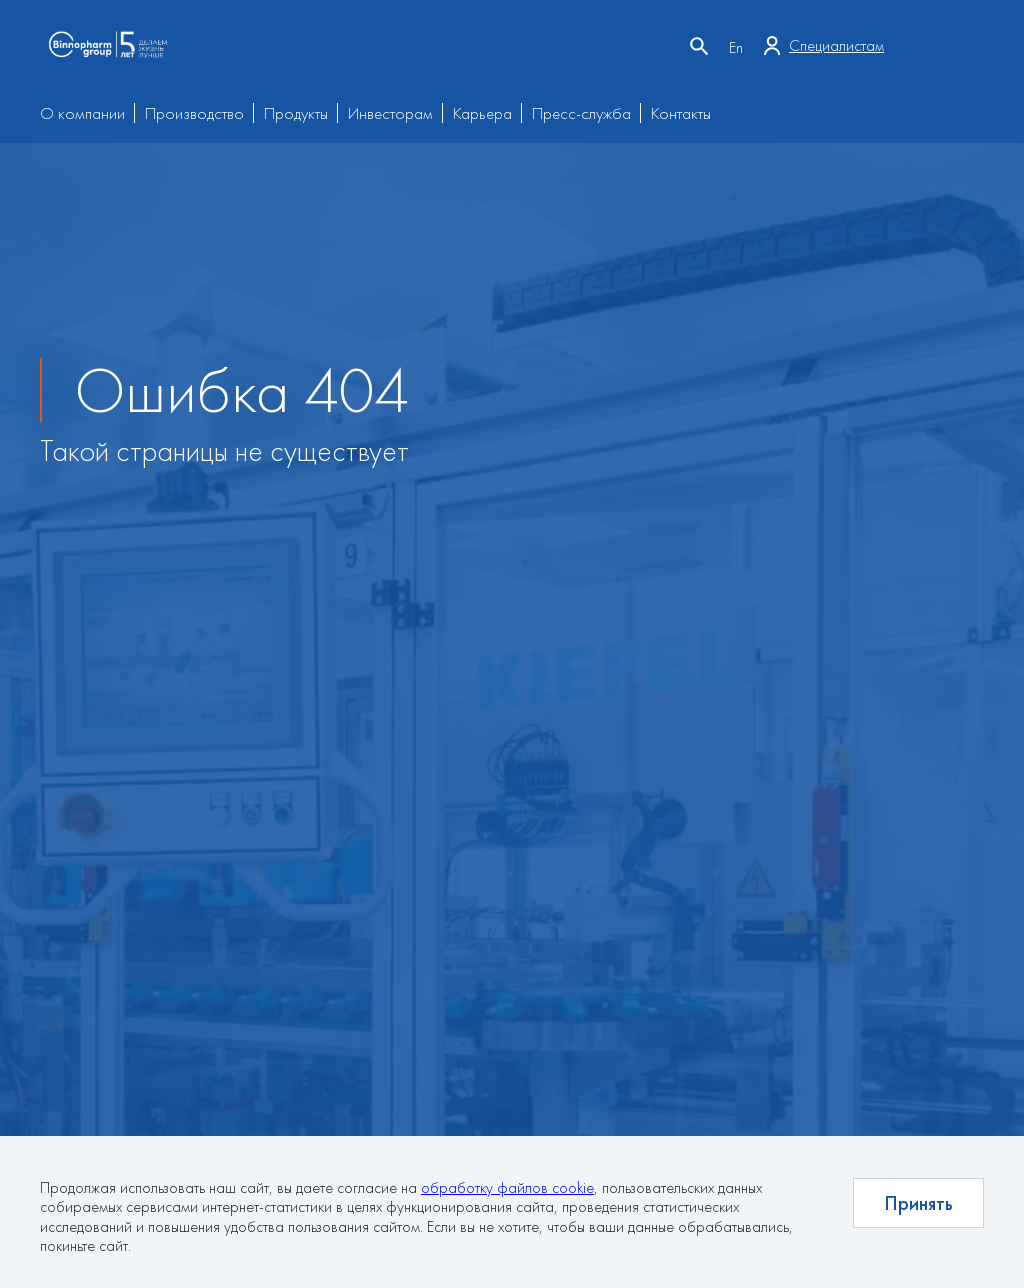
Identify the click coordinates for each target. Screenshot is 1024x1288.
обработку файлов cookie (507, 1187)
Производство (194, 113)
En (736, 47)
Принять (918, 1203)
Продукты (296, 113)
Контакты (681, 113)
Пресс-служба (581, 113)
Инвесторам (390, 113)
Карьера (482, 113)
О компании (82, 113)
